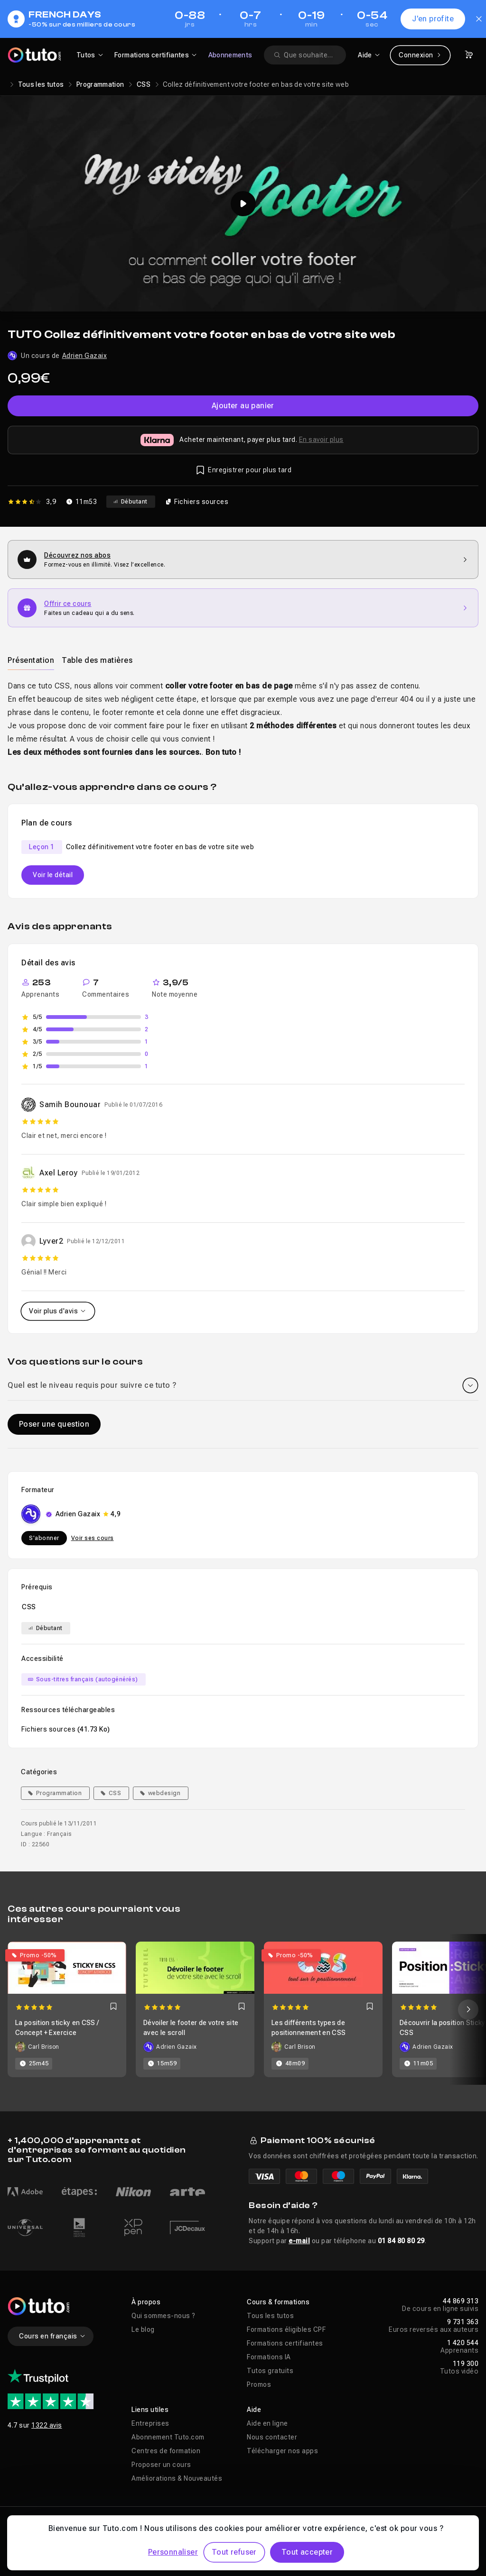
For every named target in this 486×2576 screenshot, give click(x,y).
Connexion (420, 55)
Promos (259, 2384)
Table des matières (97, 660)
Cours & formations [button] (278, 2302)
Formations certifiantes (285, 2343)
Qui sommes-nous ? (163, 2315)
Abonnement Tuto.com (168, 2437)
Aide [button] (254, 2409)
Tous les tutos (41, 84)
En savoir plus (321, 439)
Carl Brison (43, 2047)
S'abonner (44, 1538)
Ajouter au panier (243, 405)
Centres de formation (165, 2451)
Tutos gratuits (270, 2370)
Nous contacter (272, 2437)
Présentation (31, 660)
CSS (143, 84)
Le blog (143, 2329)
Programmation (100, 84)
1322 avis (46, 2425)
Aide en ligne (267, 2423)
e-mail (299, 2241)
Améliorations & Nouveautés (176, 2478)
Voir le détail (53, 875)
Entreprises (150, 2423)
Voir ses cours (92, 1538)
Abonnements (230, 55)
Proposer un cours (161, 2464)
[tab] (31, 660)
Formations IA (269, 2357)
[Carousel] (243, 2009)
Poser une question (54, 1424)
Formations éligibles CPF (286, 2329)
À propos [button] (145, 2302)
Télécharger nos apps (282, 2451)
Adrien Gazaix (84, 355)
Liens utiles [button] (149, 2409)
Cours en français (52, 2336)
